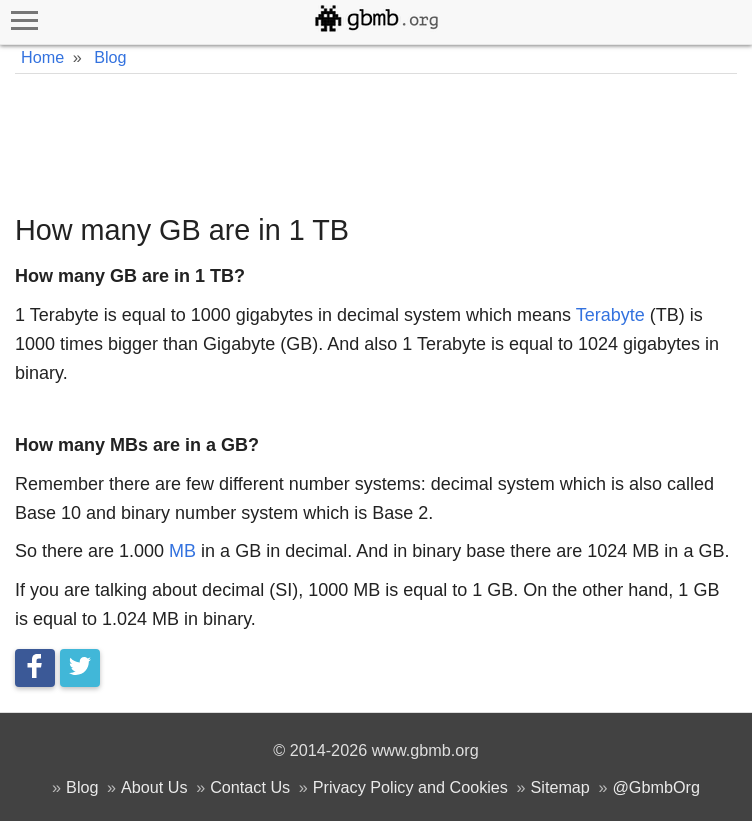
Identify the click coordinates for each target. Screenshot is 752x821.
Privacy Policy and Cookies (410, 787)
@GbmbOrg (656, 787)
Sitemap (559, 787)
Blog (82, 787)
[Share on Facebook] (35, 668)
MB (182, 551)
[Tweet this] (80, 668)
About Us (154, 787)
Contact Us (250, 787)
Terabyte (610, 315)
